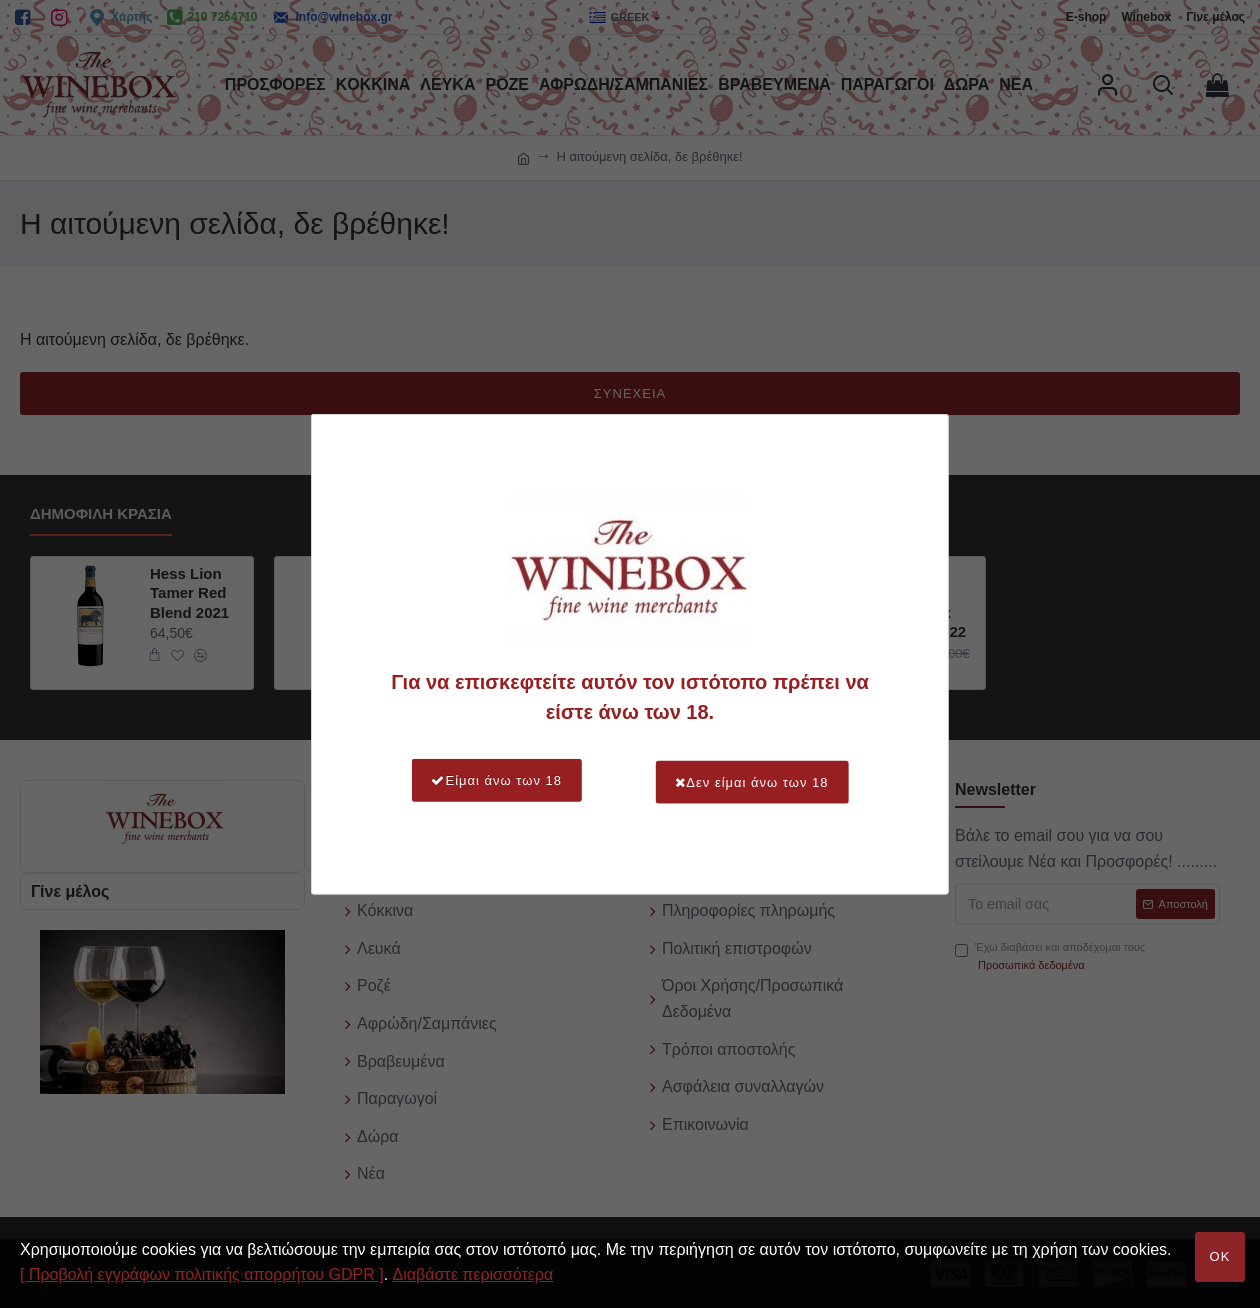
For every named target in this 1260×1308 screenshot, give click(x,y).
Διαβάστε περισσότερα (473, 1274)
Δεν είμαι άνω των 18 (759, 780)
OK (1220, 1256)
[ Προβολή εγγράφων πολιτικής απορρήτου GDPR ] (202, 1274)
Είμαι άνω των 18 (488, 780)
